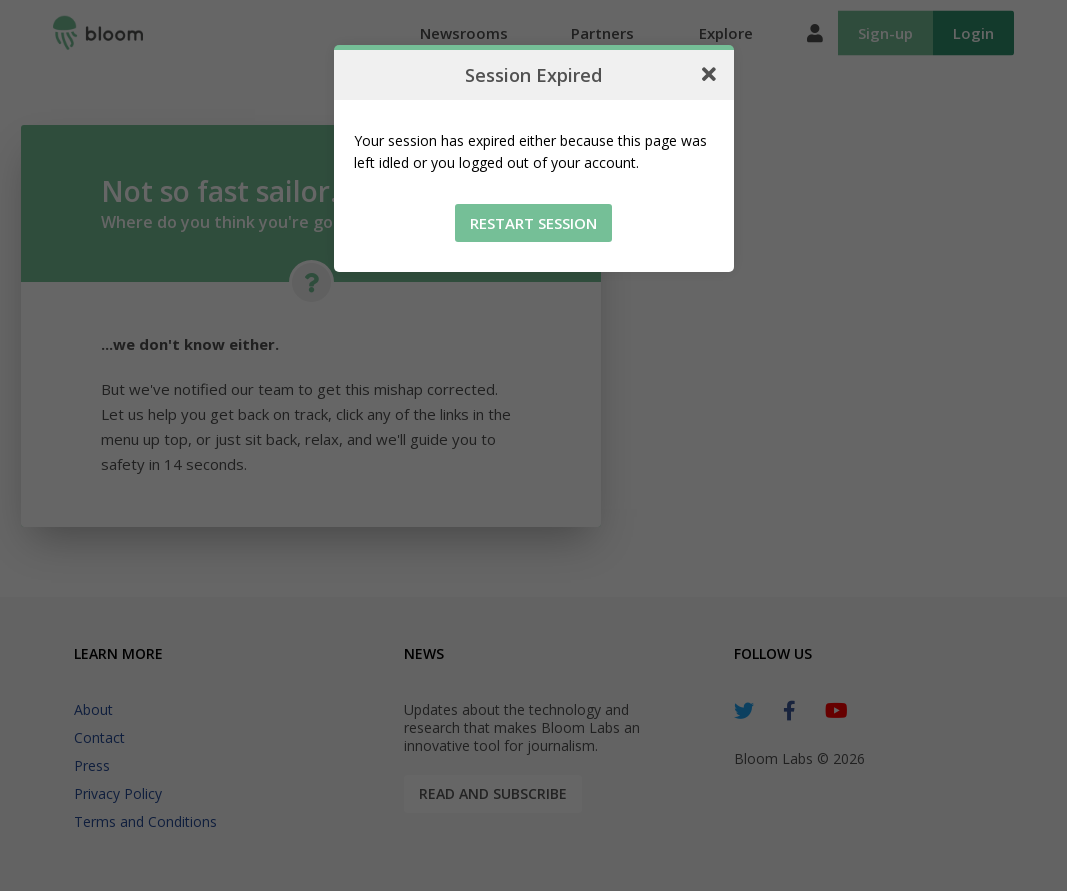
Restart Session (533, 223)
